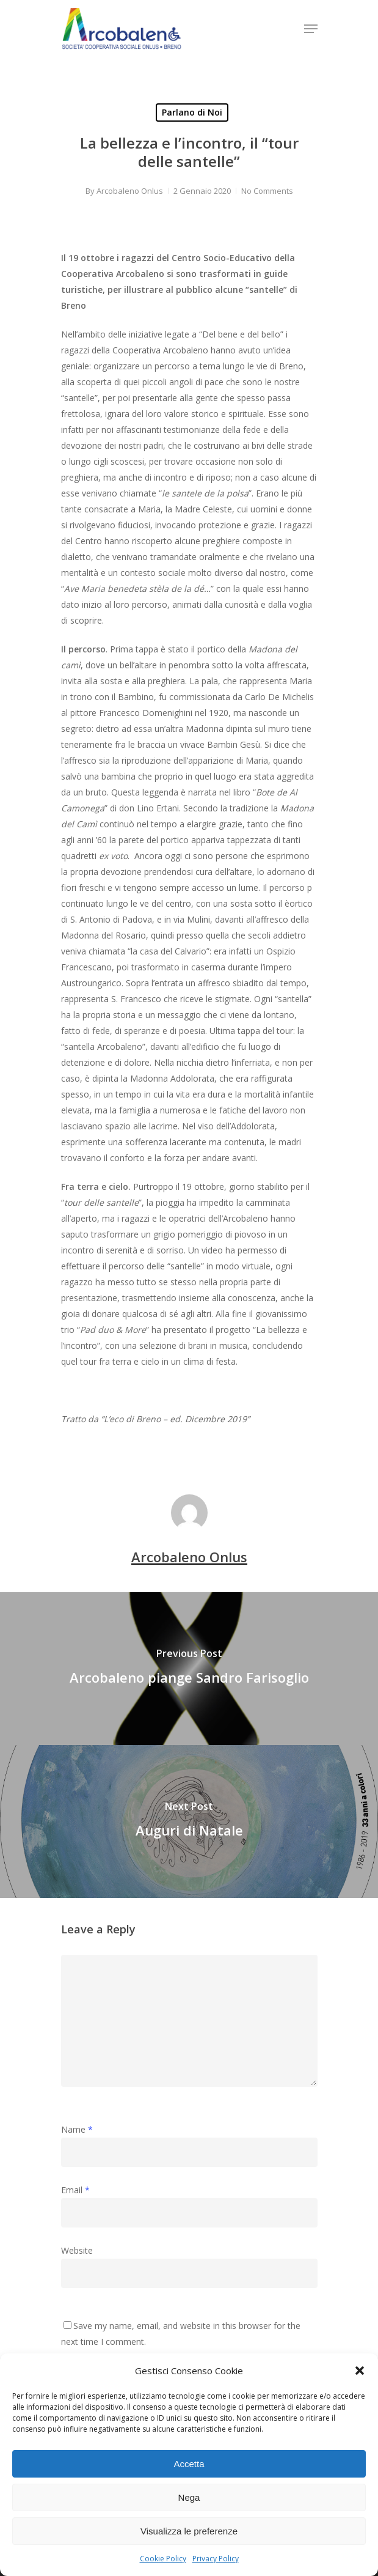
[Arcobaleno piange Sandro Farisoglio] (189, 1668)
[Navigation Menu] (311, 29)
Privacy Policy (215, 2558)
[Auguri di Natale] (189, 1821)
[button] (360, 2370)
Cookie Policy (163, 2558)
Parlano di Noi (192, 112)
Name (77, 2129)
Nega (189, 2497)
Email (75, 2190)
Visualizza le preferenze (189, 2531)
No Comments (267, 190)
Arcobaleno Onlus (129, 190)
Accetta (188, 2464)
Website (77, 2250)
